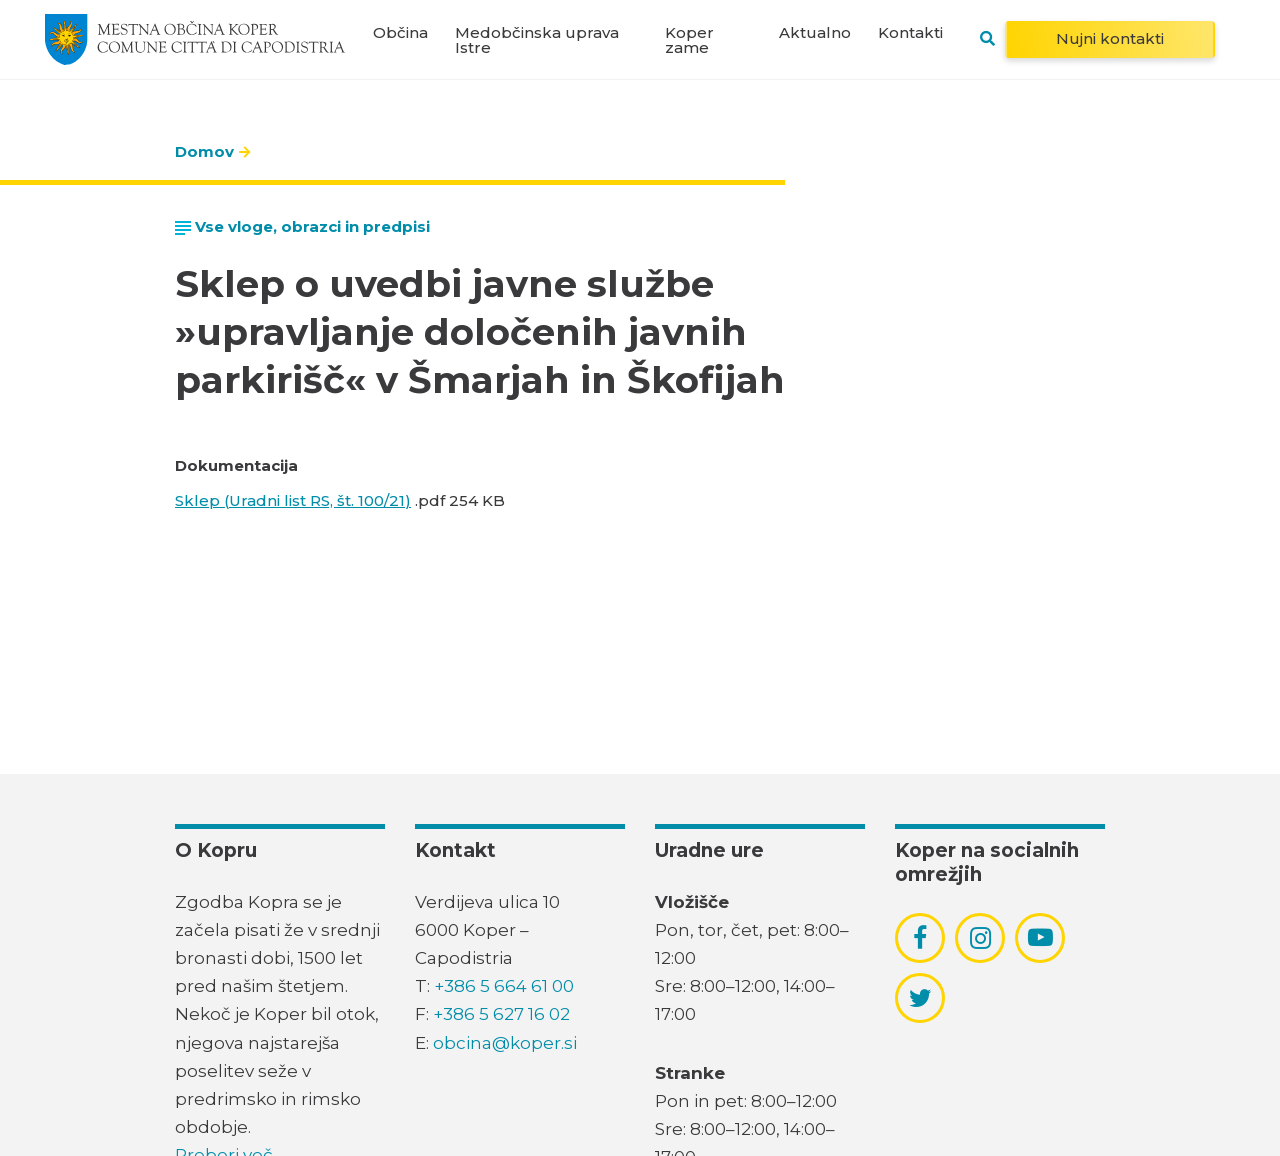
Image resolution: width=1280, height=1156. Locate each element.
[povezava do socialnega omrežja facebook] (920, 938)
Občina (400, 32)
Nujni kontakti (1110, 38)
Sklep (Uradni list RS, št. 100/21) (293, 500)
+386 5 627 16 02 (501, 1014)
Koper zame (689, 40)
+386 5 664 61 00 (504, 986)
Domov (204, 151)
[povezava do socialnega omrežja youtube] (1040, 937)
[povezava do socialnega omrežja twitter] (920, 998)
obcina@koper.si (505, 1043)
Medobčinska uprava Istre (537, 40)
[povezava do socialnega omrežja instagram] (980, 938)
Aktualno (815, 32)
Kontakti (910, 32)
